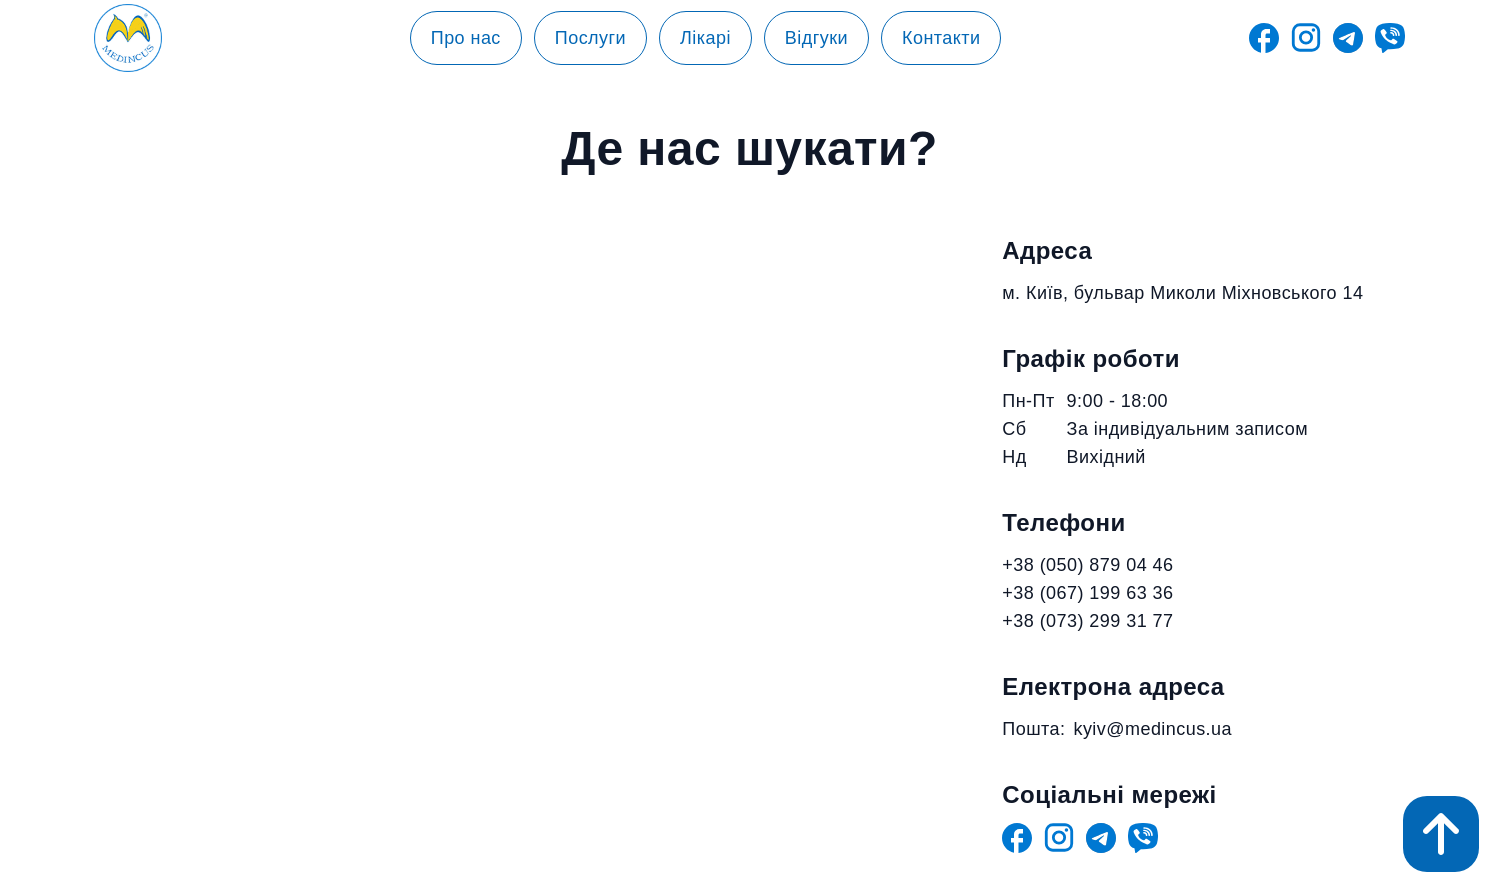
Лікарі (705, 38)
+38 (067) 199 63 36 (1087, 593)
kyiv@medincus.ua (1152, 729)
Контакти (941, 38)
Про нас (466, 38)
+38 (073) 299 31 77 (1087, 621)
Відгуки (816, 38)
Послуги (590, 38)
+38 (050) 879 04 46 (1087, 565)
